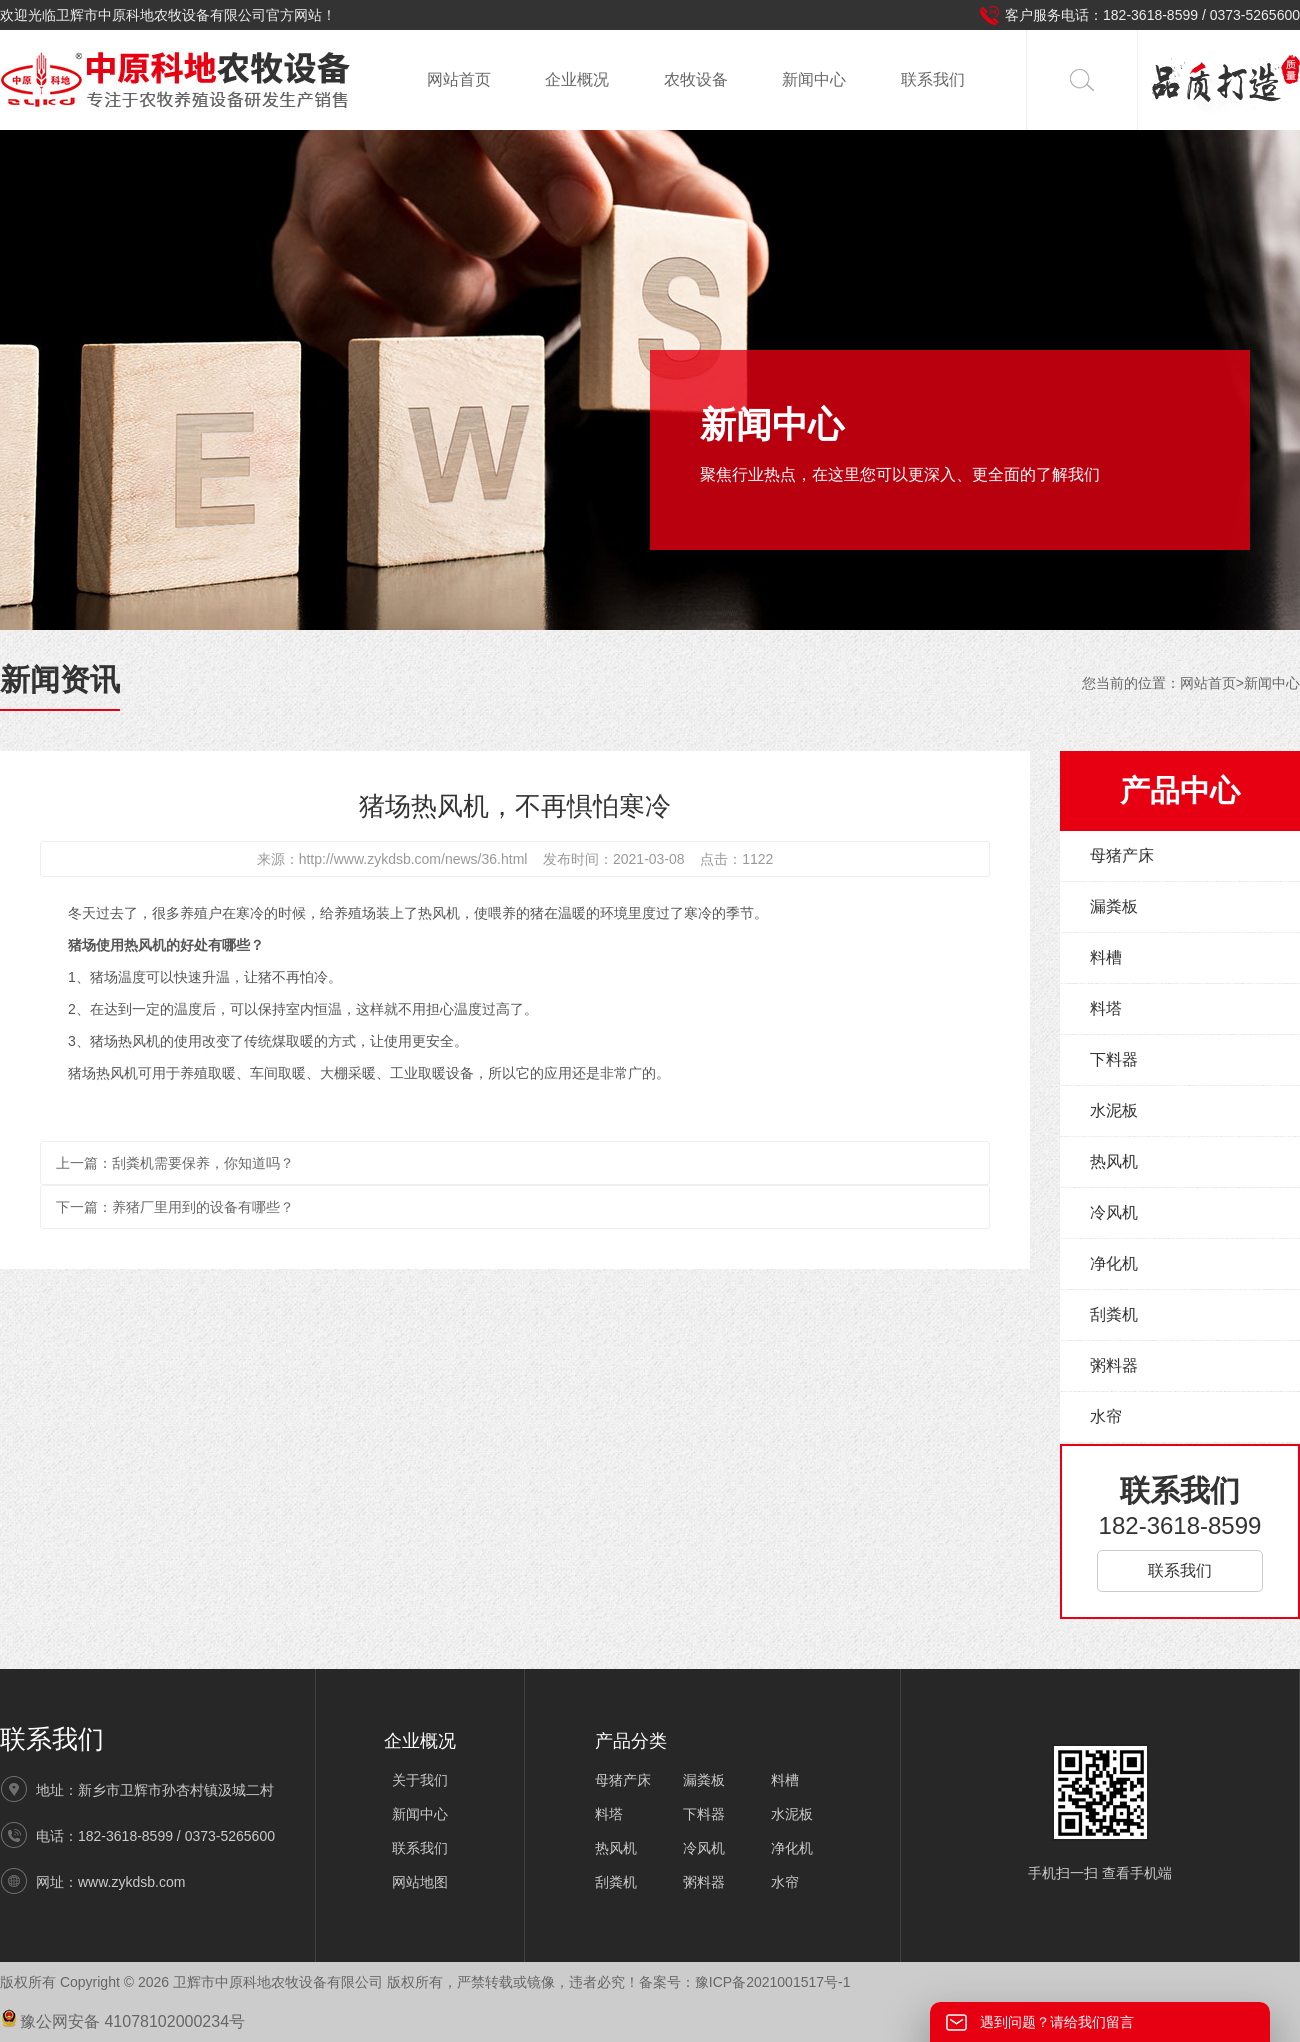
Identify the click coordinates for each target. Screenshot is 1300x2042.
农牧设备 (696, 79)
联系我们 (933, 79)
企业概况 (577, 79)
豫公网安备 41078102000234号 (122, 2021)
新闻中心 (814, 79)
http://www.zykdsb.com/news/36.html (413, 859)
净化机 (1114, 1263)
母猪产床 (1122, 855)
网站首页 (459, 79)
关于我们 (420, 1780)
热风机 (1114, 1161)
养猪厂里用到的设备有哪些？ (203, 1207)
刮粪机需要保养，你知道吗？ (203, 1163)
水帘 (1106, 1416)
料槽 (1106, 957)
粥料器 (1114, 1365)
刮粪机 (1114, 1314)
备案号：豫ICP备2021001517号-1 (745, 1982)
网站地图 (420, 1882)
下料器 (1114, 1059)
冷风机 (1114, 1212)
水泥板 (1114, 1110)
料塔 (1106, 1008)
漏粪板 (1114, 906)
